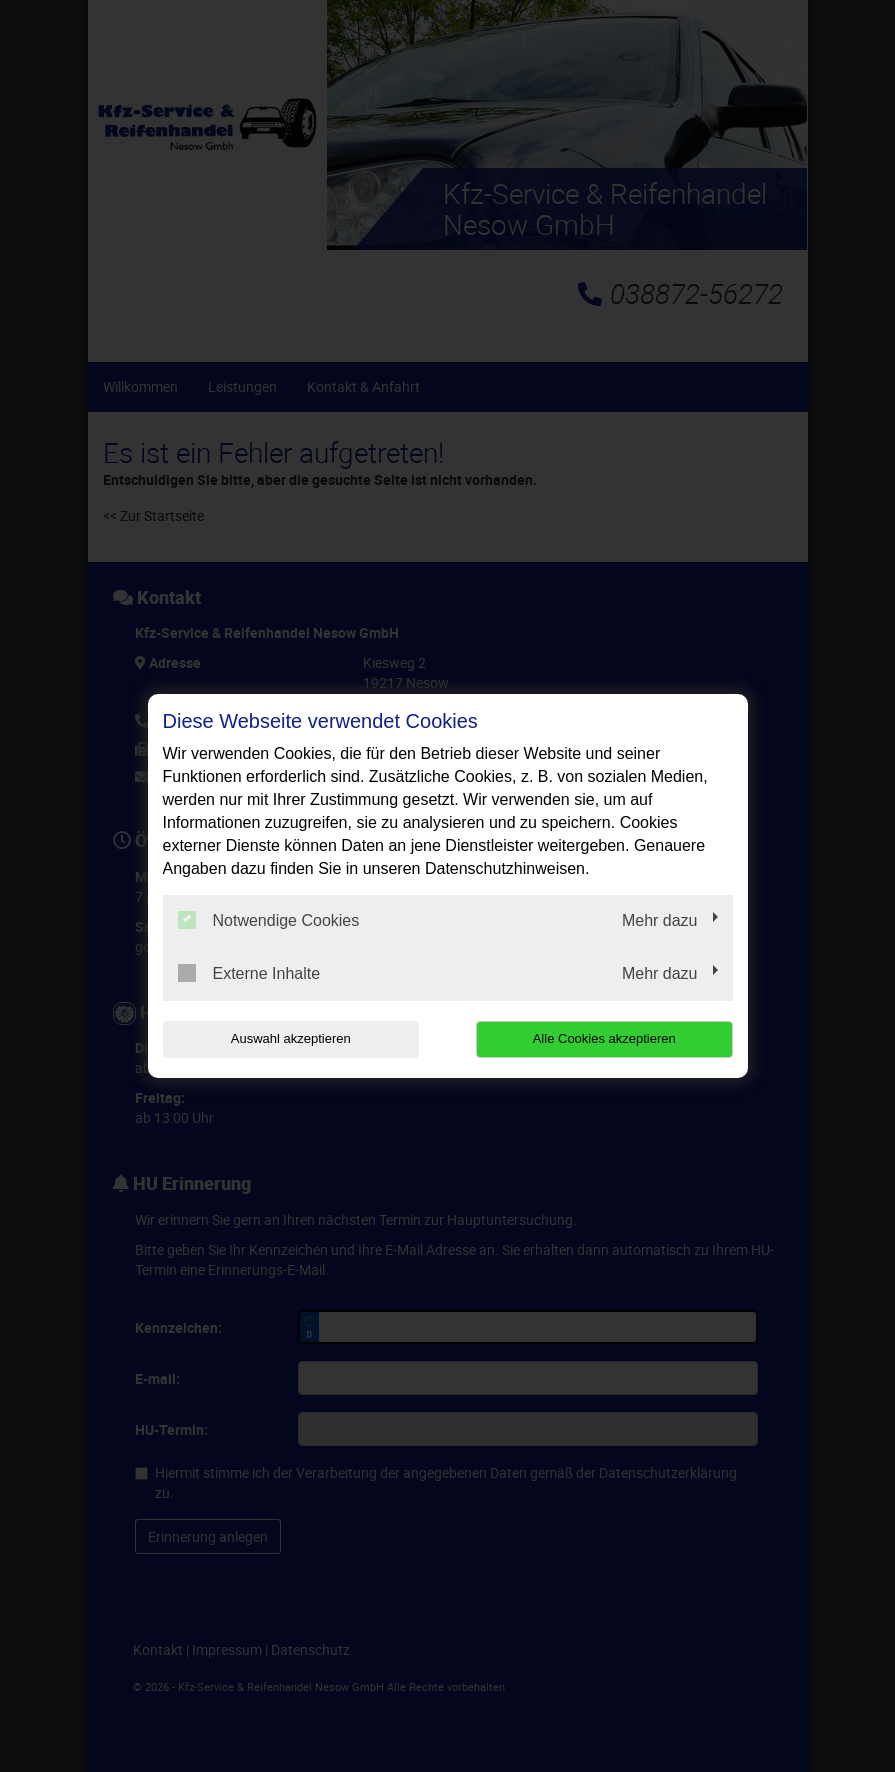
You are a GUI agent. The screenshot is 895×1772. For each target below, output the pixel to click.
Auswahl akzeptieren (291, 1038)
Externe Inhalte (249, 973)
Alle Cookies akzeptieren (604, 1038)
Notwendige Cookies (269, 920)
